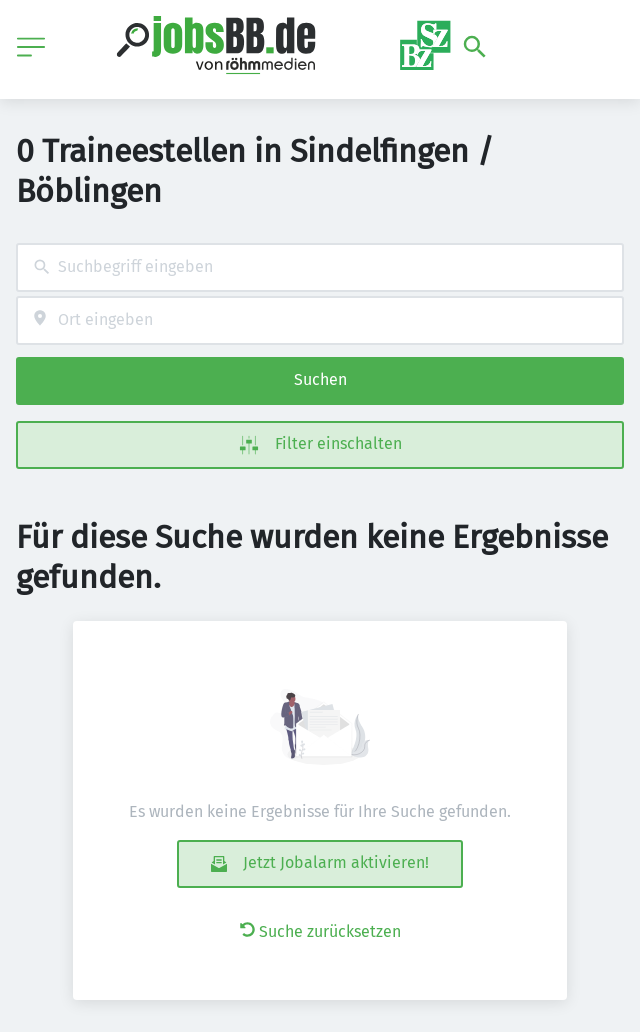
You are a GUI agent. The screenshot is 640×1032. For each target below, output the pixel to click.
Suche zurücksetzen (320, 931)
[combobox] (320, 267)
